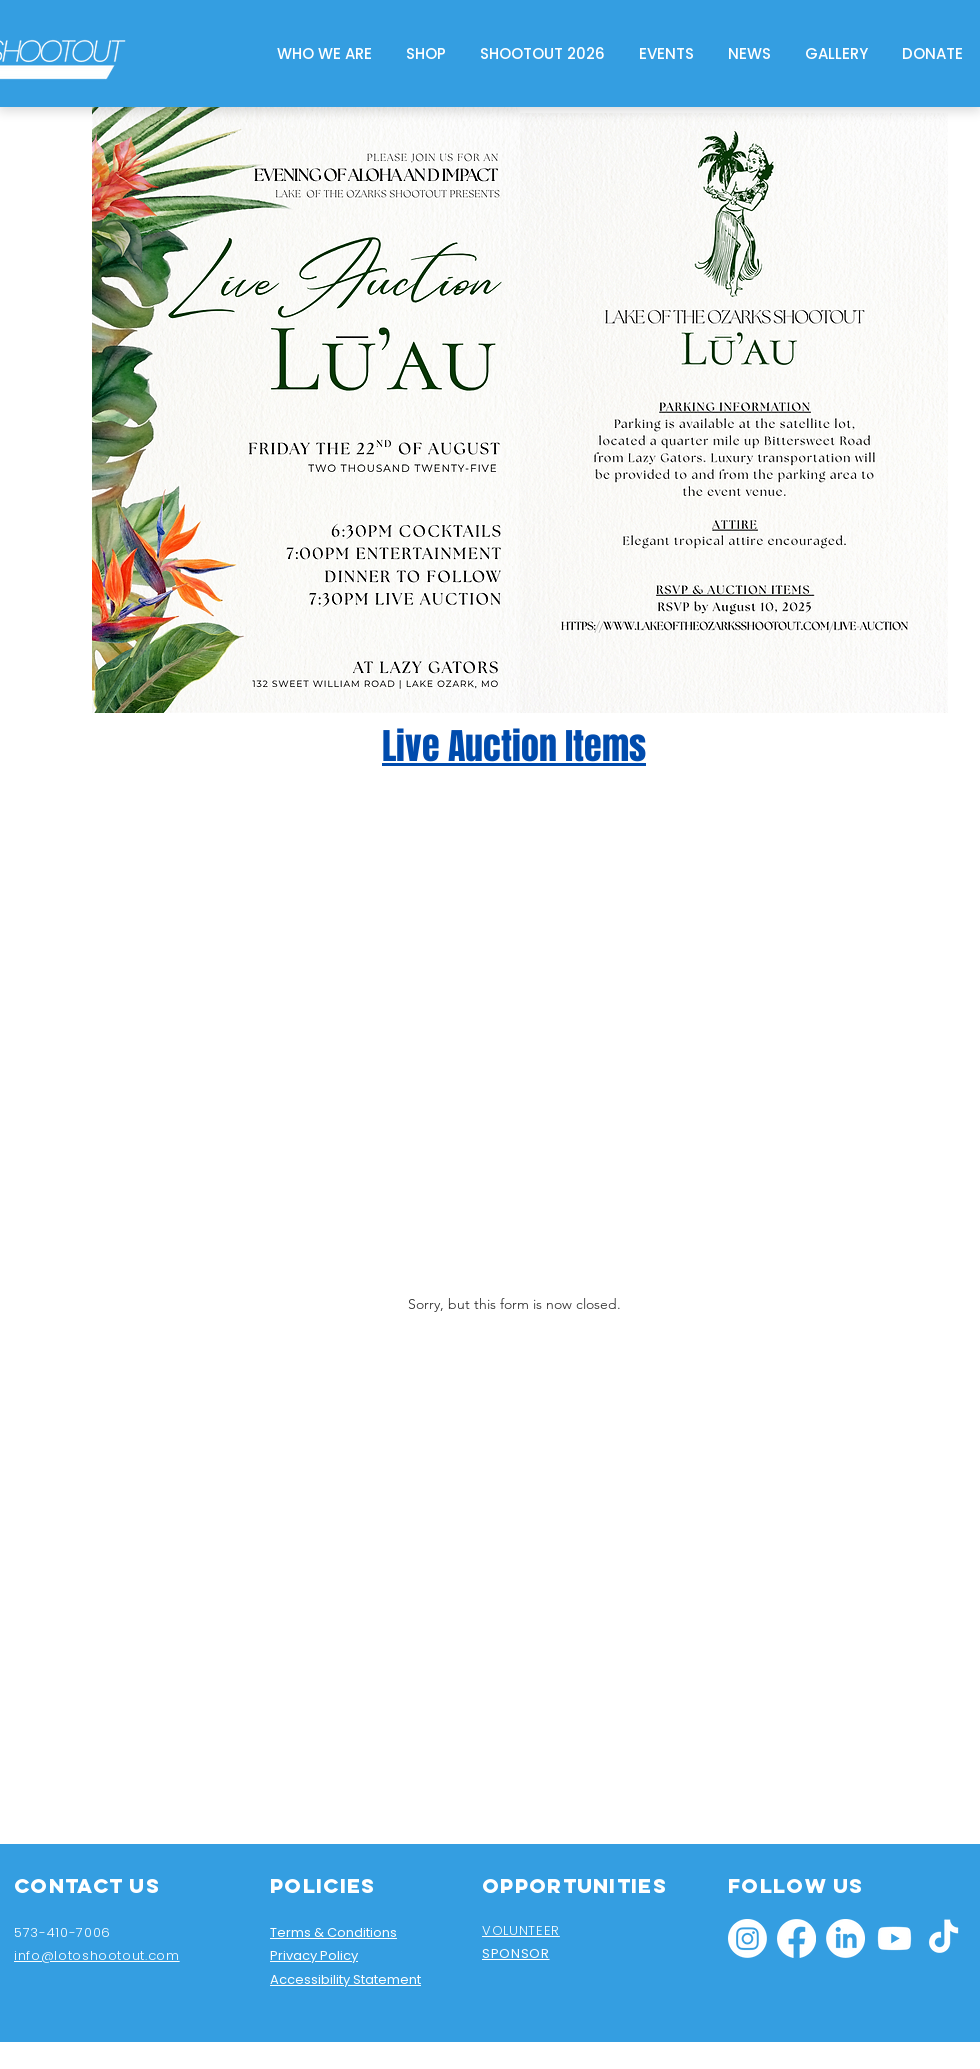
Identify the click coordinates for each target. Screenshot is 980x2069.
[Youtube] (894, 1938)
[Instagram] (747, 1938)
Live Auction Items (514, 746)
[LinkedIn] (845, 1938)
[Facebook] (796, 1938)
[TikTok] (943, 1938)
